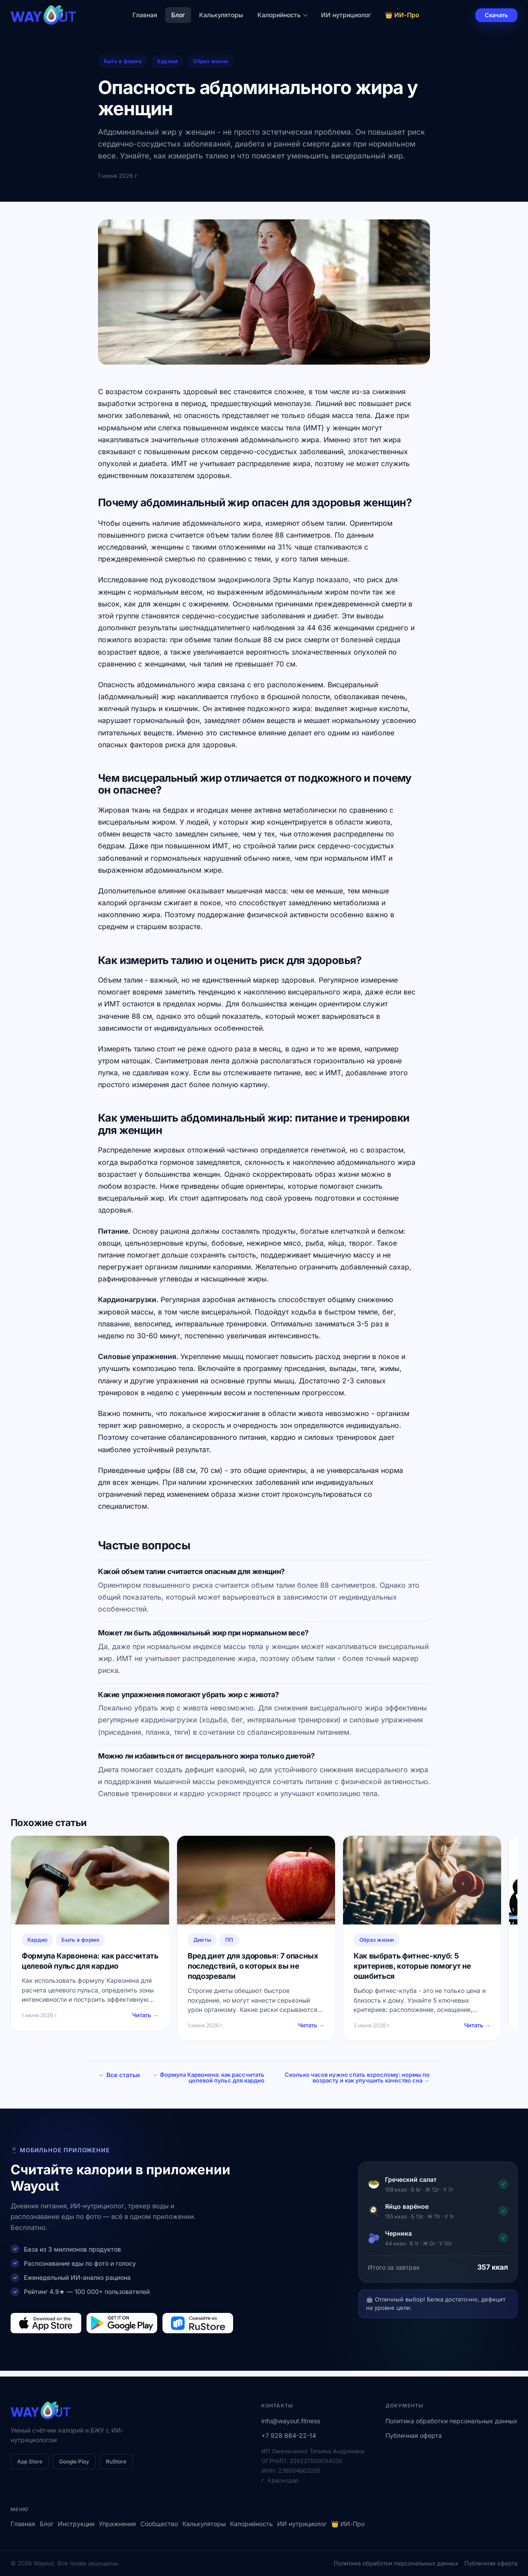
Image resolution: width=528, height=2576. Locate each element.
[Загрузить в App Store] (46, 2328)
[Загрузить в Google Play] (122, 2328)
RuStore (116, 2461)
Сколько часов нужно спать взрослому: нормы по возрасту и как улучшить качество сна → (382, 2080)
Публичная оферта (413, 2435)
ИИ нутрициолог (346, 15)
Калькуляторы (221, 15)
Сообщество (159, 2523)
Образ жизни (210, 61)
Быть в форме (123, 61)
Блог (178, 15)
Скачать (496, 15)
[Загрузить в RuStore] (197, 2328)
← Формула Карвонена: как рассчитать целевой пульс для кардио (281, 2080)
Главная (144, 15)
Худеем (167, 61)
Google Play (74, 2461)
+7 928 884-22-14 (288, 2435)
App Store (29, 2461)
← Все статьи (119, 2075)
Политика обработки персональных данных (451, 2421)
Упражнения (117, 2523)
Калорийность (282, 15)
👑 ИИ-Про (402, 15)
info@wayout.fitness (290, 2421)
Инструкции (76, 2523)
